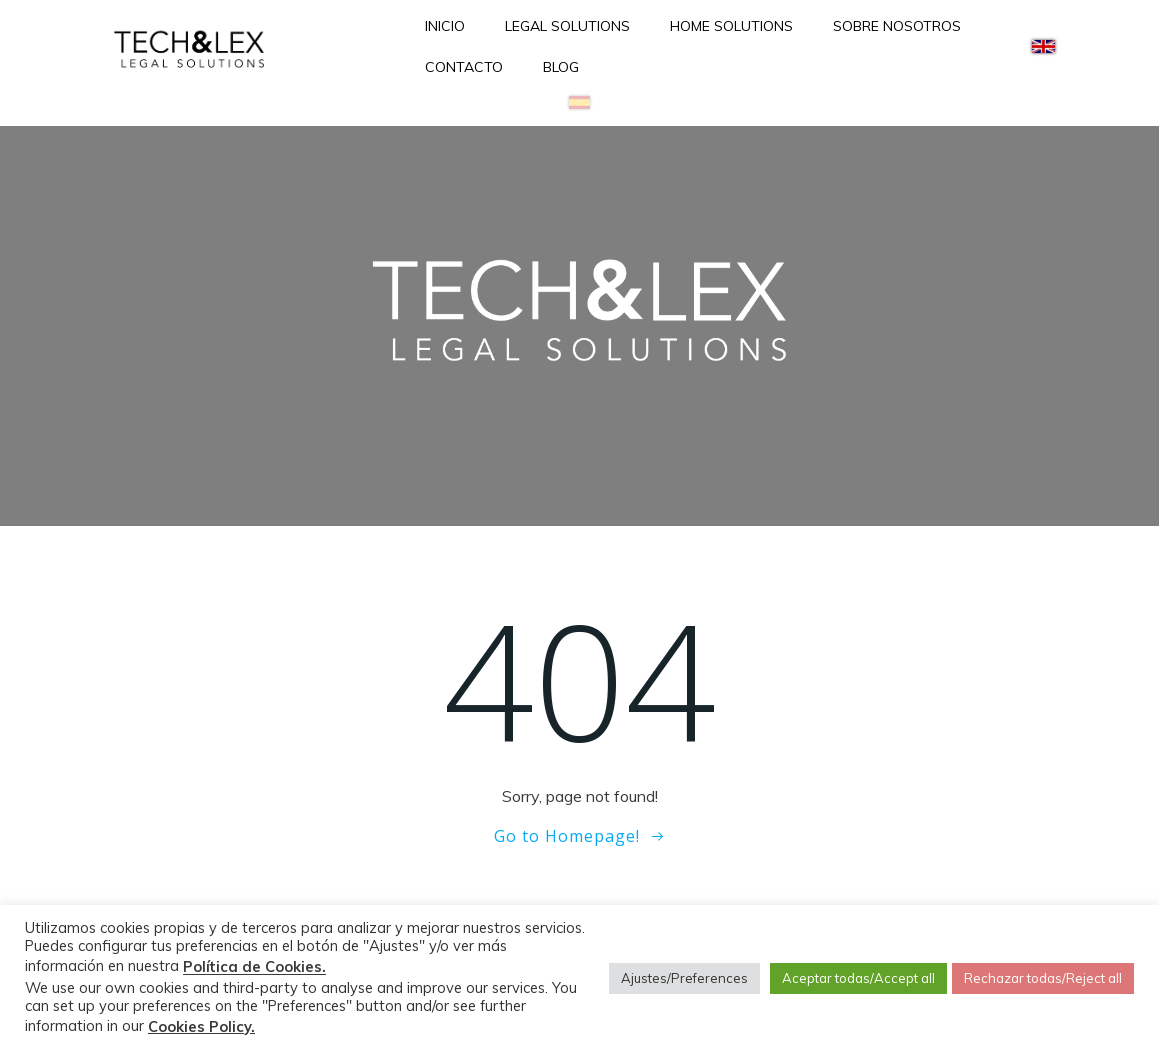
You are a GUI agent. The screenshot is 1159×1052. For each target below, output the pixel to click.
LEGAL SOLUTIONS (567, 26)
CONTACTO (464, 67)
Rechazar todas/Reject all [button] (1043, 978)
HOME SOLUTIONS (731, 26)
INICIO (445, 26)
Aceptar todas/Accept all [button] (858, 978)
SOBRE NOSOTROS (897, 26)
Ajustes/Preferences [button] (684, 978)
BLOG (561, 67)
